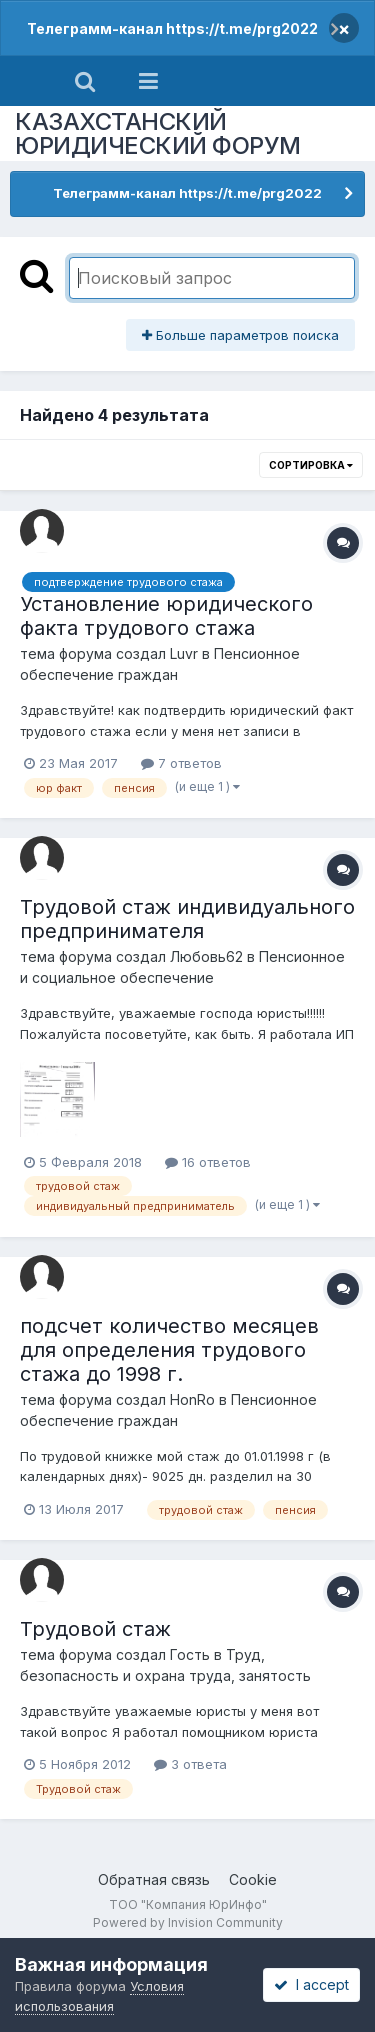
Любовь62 (206, 956)
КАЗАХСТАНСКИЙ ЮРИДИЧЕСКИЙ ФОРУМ (158, 133)
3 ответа (190, 1764)
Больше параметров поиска (240, 335)
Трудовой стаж (95, 1629)
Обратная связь (154, 1879)
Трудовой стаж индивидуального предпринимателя (187, 919)
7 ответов (181, 763)
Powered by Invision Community (188, 1922)
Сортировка (311, 465)
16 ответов (208, 1162)
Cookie (253, 1879)
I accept (311, 1984)
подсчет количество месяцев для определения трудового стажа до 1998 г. (169, 1350)
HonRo (192, 1399)
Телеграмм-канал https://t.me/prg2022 (172, 28)
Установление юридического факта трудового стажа (166, 616)
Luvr (184, 653)
